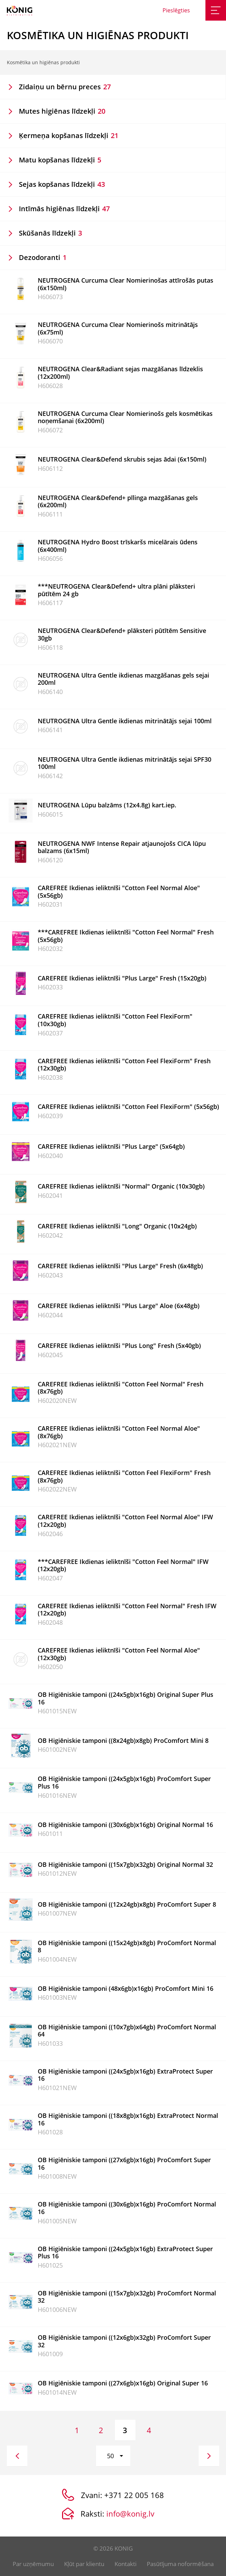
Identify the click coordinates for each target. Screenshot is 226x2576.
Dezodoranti (43, 257)
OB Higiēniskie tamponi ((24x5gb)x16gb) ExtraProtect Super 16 (125, 2075)
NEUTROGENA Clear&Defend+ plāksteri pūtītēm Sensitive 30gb (122, 634)
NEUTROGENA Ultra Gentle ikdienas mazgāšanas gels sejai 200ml (123, 679)
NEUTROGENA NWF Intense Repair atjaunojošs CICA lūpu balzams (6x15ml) (122, 847)
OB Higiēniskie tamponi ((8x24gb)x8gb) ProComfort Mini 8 (123, 1740)
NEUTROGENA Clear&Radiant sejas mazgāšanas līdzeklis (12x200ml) (120, 373)
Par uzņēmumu (33, 2564)
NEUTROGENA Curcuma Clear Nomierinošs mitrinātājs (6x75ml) (118, 328)
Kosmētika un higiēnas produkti (43, 62)
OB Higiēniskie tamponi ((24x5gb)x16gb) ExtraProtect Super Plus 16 (125, 2252)
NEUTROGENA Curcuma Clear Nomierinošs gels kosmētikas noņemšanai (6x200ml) (125, 417)
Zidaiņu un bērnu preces (65, 86)
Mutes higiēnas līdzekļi (62, 111)
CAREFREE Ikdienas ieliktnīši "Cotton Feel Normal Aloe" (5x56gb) (119, 891)
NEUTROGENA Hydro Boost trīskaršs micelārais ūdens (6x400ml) (118, 546)
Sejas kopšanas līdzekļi (62, 184)
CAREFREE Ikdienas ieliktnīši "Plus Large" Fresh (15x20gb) (122, 978)
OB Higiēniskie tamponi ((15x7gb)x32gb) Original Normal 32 (125, 1864)
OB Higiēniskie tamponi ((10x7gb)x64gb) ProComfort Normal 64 (127, 2031)
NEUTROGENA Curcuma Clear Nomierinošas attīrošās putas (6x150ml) (125, 284)
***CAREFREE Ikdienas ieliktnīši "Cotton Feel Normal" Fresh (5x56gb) (126, 936)
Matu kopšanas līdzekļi (60, 159)
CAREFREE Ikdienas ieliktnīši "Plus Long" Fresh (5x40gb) (119, 1345)
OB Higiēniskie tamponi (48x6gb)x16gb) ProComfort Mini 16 (125, 1988)
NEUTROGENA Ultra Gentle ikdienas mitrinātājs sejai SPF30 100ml (124, 763)
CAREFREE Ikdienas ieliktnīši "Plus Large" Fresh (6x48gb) (120, 1266)
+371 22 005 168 (134, 2495)
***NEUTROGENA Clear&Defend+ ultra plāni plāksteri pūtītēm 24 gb (116, 590)
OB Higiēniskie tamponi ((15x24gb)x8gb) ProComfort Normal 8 (127, 1946)
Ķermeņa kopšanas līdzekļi (68, 135)
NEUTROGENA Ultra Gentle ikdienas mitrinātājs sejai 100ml (125, 721)
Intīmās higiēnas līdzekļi (64, 208)
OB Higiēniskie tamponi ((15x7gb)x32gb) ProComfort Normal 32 (127, 2297)
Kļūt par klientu (84, 2564)
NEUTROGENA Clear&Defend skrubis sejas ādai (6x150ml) (122, 459)
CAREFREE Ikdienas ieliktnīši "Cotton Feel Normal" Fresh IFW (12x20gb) (127, 1610)
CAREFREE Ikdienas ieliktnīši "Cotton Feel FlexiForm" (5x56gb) (128, 1106)
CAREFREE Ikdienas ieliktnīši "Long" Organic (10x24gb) (117, 1226)
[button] (113, 2456)
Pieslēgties (176, 10)
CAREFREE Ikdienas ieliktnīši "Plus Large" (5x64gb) (111, 1146)
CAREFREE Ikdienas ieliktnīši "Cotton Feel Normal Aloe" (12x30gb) (119, 1654)
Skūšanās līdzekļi (50, 233)
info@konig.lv (130, 2513)
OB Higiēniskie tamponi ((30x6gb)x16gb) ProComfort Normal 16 (127, 2208)
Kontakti (125, 2564)
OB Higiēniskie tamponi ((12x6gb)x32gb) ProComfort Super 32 (124, 2341)
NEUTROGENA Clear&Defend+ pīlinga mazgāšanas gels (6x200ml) (118, 501)
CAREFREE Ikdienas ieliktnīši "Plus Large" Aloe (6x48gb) (119, 1306)
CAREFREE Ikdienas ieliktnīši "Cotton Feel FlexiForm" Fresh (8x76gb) (124, 1476)
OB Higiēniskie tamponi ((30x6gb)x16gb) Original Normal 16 (125, 1824)
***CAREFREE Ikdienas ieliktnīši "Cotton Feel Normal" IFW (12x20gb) (123, 1565)
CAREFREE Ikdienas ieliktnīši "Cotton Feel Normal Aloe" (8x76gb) (119, 1432)
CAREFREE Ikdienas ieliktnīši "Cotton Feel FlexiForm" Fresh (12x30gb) (124, 1065)
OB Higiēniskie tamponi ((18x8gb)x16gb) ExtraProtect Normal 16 (128, 2119)
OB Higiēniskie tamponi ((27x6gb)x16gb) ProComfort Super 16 (124, 2163)
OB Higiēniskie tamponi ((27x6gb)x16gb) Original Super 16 (123, 2383)
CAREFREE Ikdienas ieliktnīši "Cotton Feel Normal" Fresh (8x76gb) (120, 1388)
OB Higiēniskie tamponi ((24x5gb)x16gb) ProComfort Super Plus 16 (124, 1782)
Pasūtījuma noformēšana (180, 2564)
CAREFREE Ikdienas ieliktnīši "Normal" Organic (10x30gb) (121, 1186)
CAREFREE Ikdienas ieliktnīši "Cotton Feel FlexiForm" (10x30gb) (115, 1020)
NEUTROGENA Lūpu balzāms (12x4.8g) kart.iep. (107, 805)
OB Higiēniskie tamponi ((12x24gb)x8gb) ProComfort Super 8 (127, 1904)
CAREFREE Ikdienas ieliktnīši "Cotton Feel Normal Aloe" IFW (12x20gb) (125, 1521)
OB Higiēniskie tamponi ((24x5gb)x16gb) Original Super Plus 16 (125, 1698)
